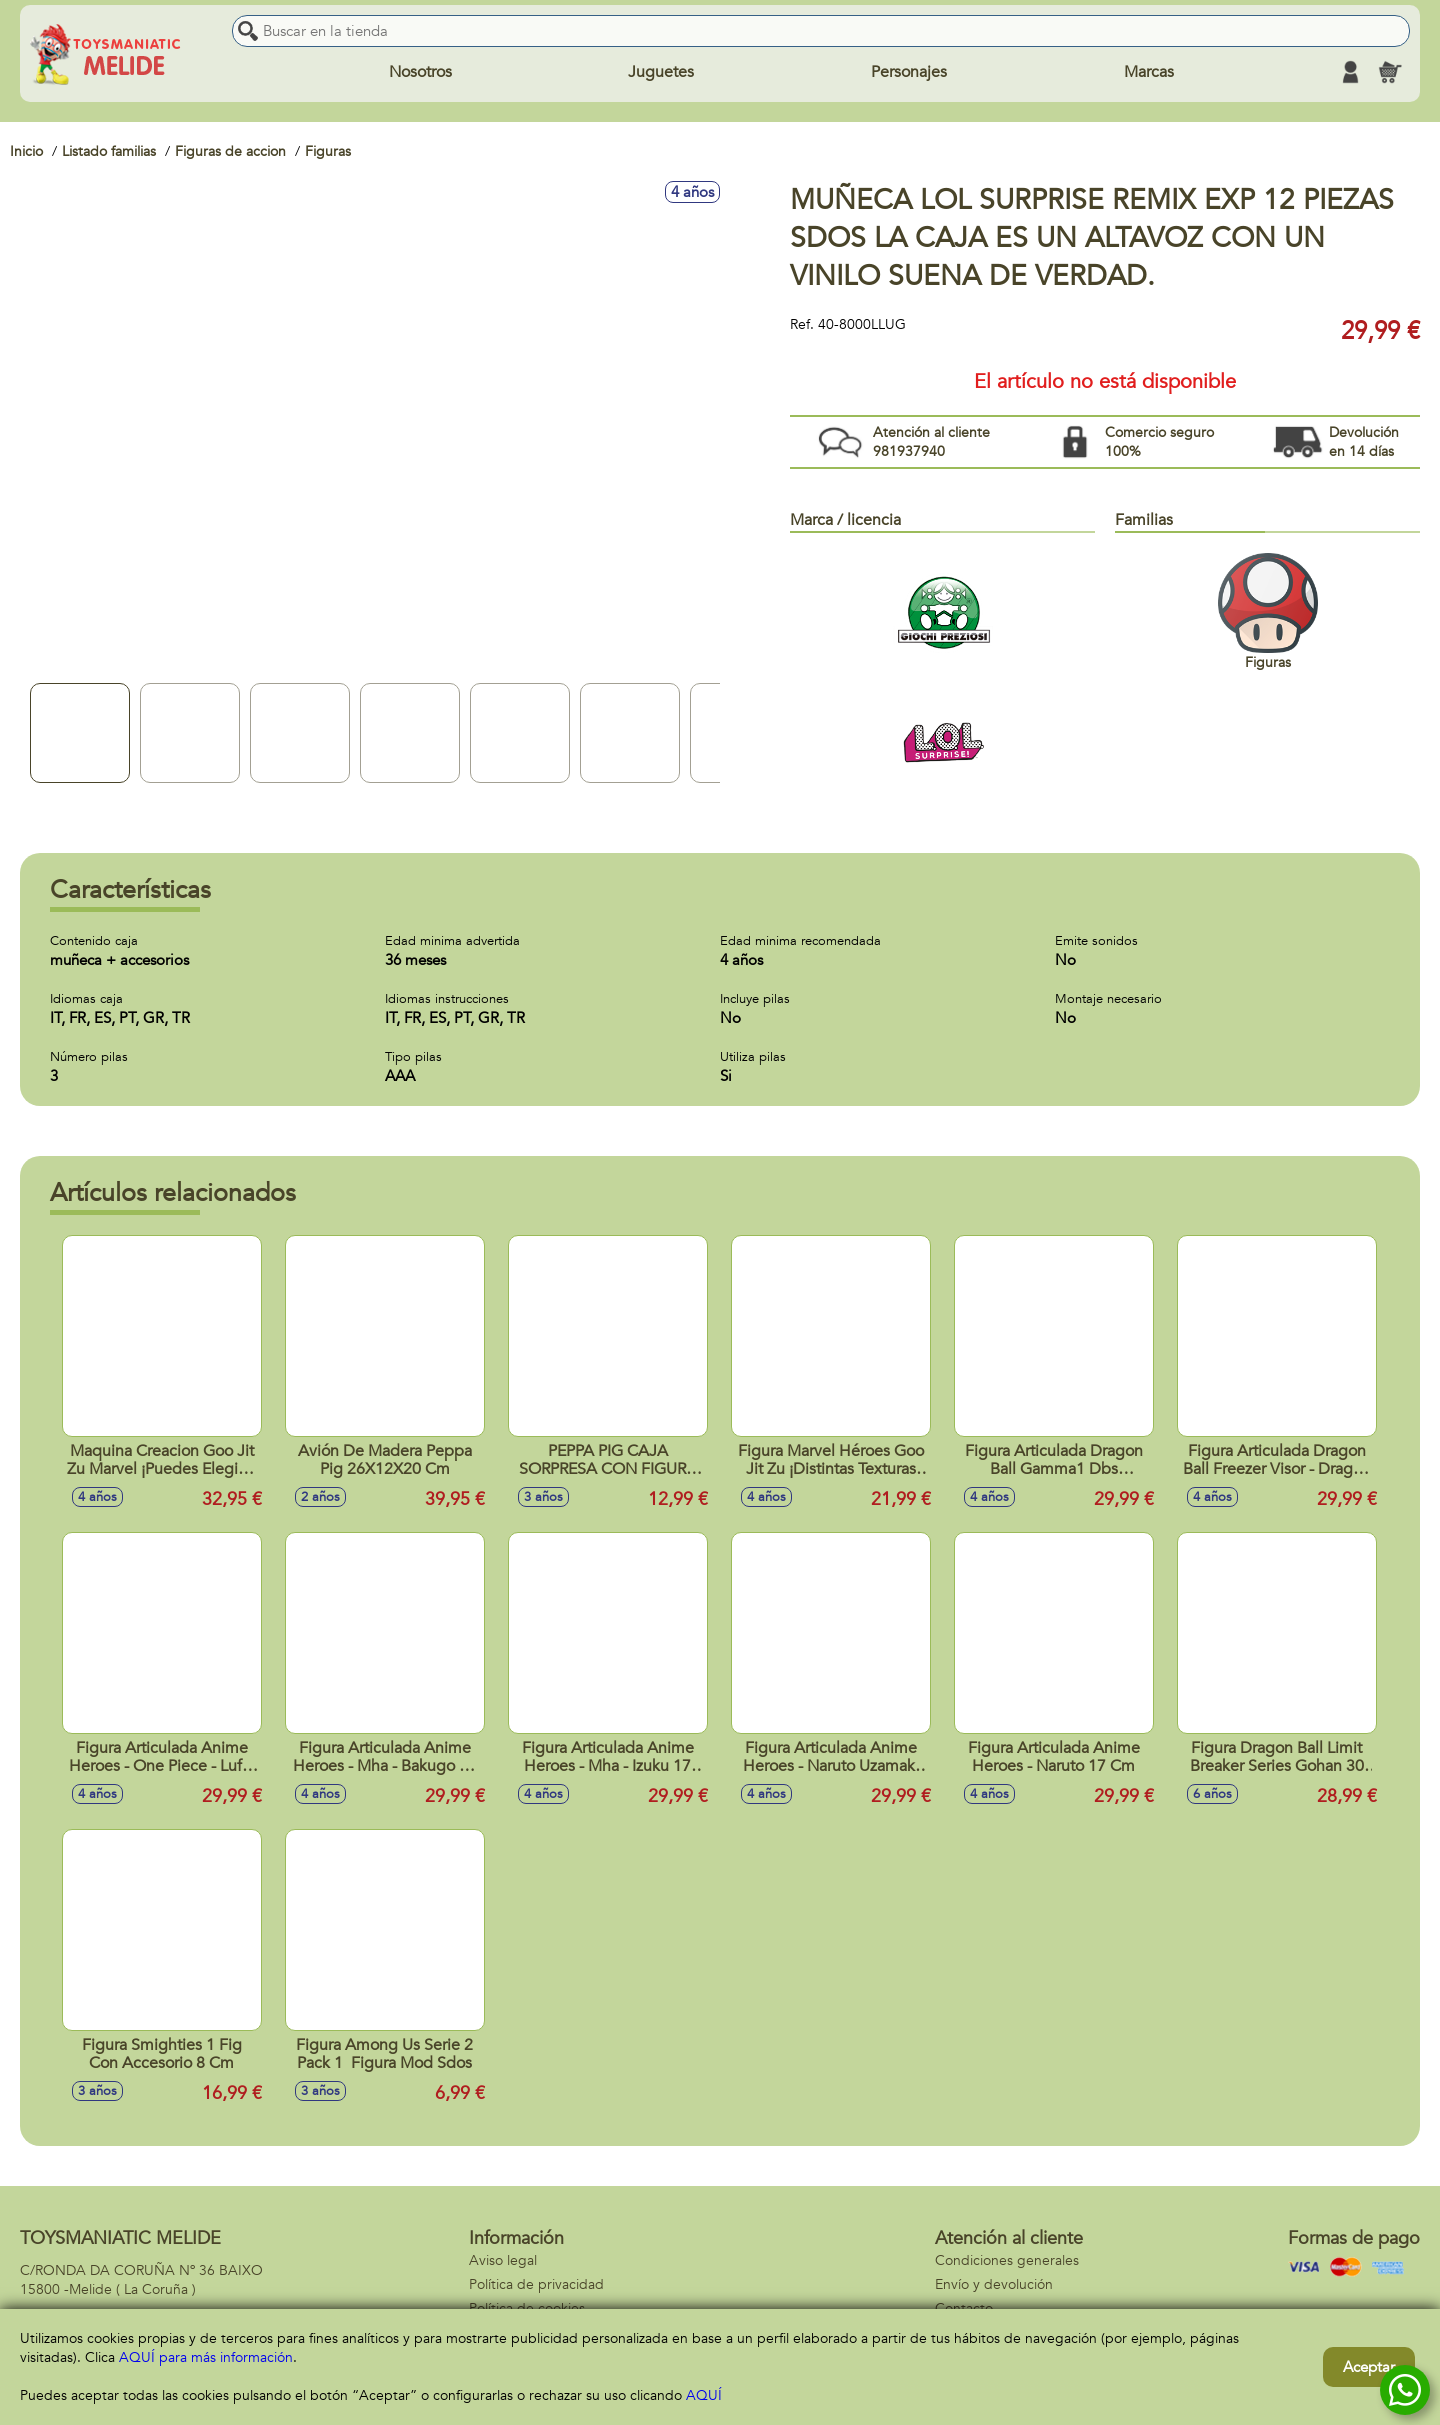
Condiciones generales (1007, 2260)
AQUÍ (704, 2395)
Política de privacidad (536, 2284)
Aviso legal (503, 2260)
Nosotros (420, 72)
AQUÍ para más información (206, 2357)
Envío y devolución (994, 2284)
